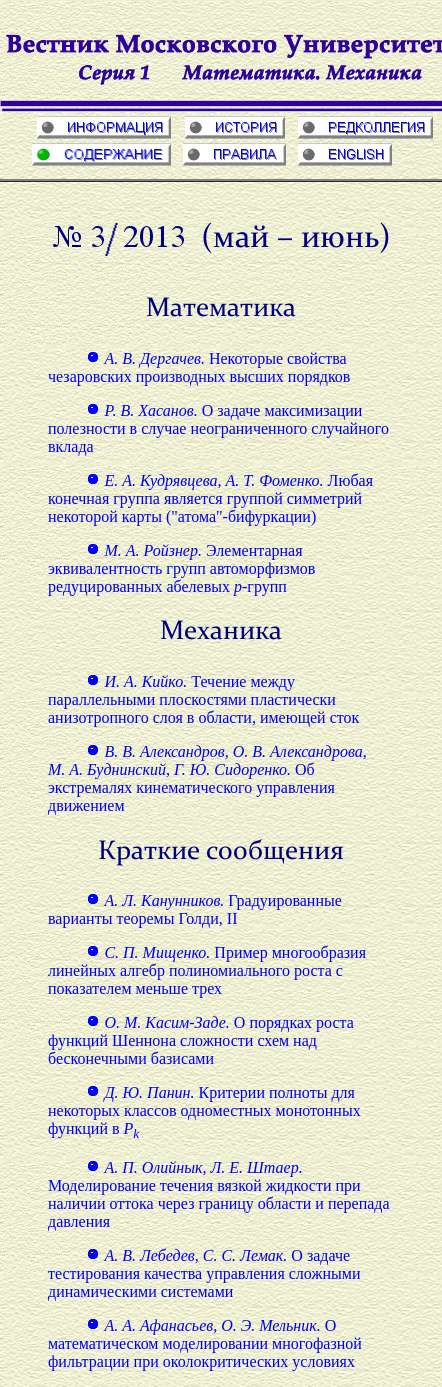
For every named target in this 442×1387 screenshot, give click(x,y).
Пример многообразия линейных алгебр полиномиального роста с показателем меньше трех (207, 970)
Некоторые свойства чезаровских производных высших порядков (199, 367)
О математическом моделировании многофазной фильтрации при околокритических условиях (205, 1343)
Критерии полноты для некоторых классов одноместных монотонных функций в (204, 1110)
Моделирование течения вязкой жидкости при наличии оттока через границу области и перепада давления (219, 1194)
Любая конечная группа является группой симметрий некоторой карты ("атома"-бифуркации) (210, 498)
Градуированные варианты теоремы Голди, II (195, 909)
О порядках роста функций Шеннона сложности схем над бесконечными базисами (201, 1040)
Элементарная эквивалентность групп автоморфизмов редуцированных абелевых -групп (181, 568)
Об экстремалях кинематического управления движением (207, 778)
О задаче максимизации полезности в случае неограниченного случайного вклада (218, 428)
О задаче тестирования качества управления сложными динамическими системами (204, 1273)
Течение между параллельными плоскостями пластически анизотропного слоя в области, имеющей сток (203, 699)
